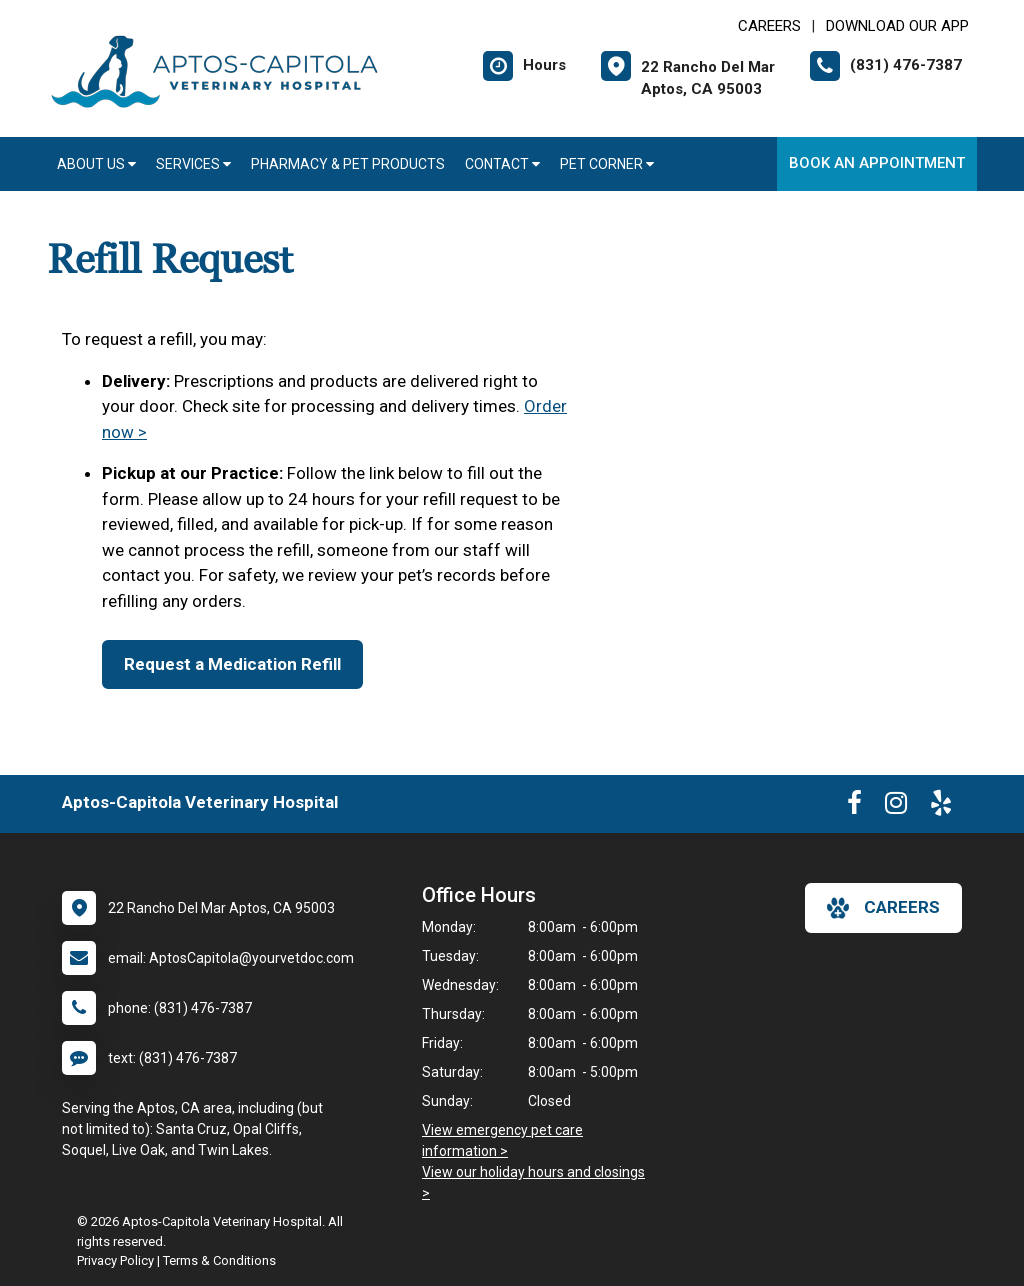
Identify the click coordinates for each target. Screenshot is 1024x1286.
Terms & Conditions (219, 1260)
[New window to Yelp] (941, 807)
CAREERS (769, 26)
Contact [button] (502, 164)
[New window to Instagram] (896, 807)
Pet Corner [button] (607, 164)
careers (883, 908)
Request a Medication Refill (232, 664)
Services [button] (193, 164)
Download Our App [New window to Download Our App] (897, 26)
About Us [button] (96, 164)
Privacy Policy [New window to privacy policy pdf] (115, 1260)
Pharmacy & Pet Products (348, 164)
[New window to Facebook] (854, 807)
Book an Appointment (877, 163)
